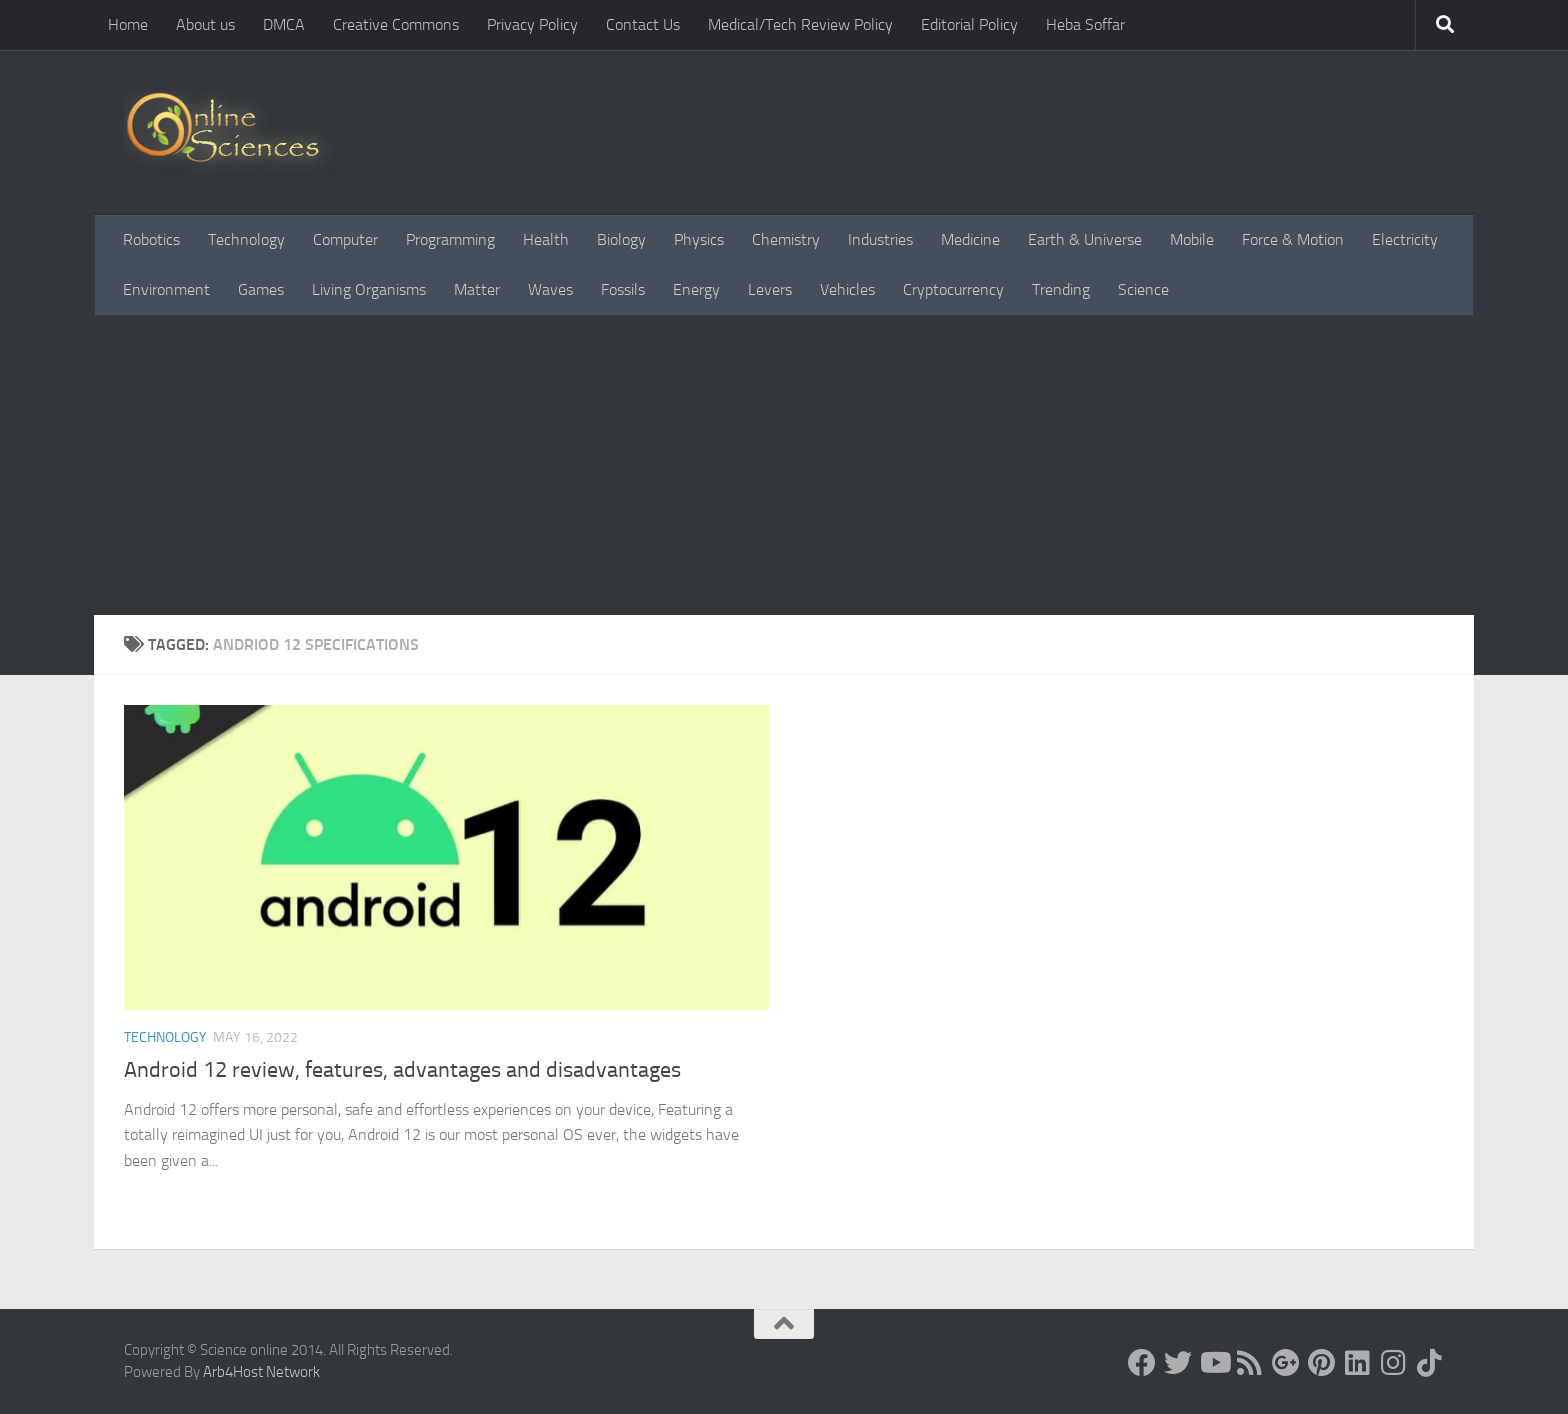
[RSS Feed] (1250, 1363)
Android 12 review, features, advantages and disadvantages (402, 1070)
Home (128, 24)
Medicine (970, 239)
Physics (699, 239)
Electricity (1405, 239)
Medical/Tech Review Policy (800, 24)
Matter (477, 289)
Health (546, 239)
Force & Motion (1293, 239)
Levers (770, 289)
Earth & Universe (1085, 239)
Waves (550, 289)
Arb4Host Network (261, 1372)
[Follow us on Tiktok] (1430, 1363)
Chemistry (786, 239)
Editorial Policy (969, 24)
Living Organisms (369, 289)
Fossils (623, 289)
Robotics (151, 239)
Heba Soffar (1085, 24)
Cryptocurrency (953, 289)
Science (1143, 289)
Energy (696, 289)
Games (261, 289)
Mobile (1192, 239)
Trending (1061, 289)
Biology (621, 239)
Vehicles (847, 289)
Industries (880, 239)
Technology (246, 239)
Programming (450, 239)
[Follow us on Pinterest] (1322, 1363)
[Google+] (1286, 1363)
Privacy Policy (532, 24)
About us (205, 24)
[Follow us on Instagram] (1394, 1363)
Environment (166, 289)
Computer (345, 239)
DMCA (284, 24)
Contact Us (643, 24)
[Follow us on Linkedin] (1358, 1363)
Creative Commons (396, 24)
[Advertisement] (784, 465)
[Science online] (1142, 1363)
